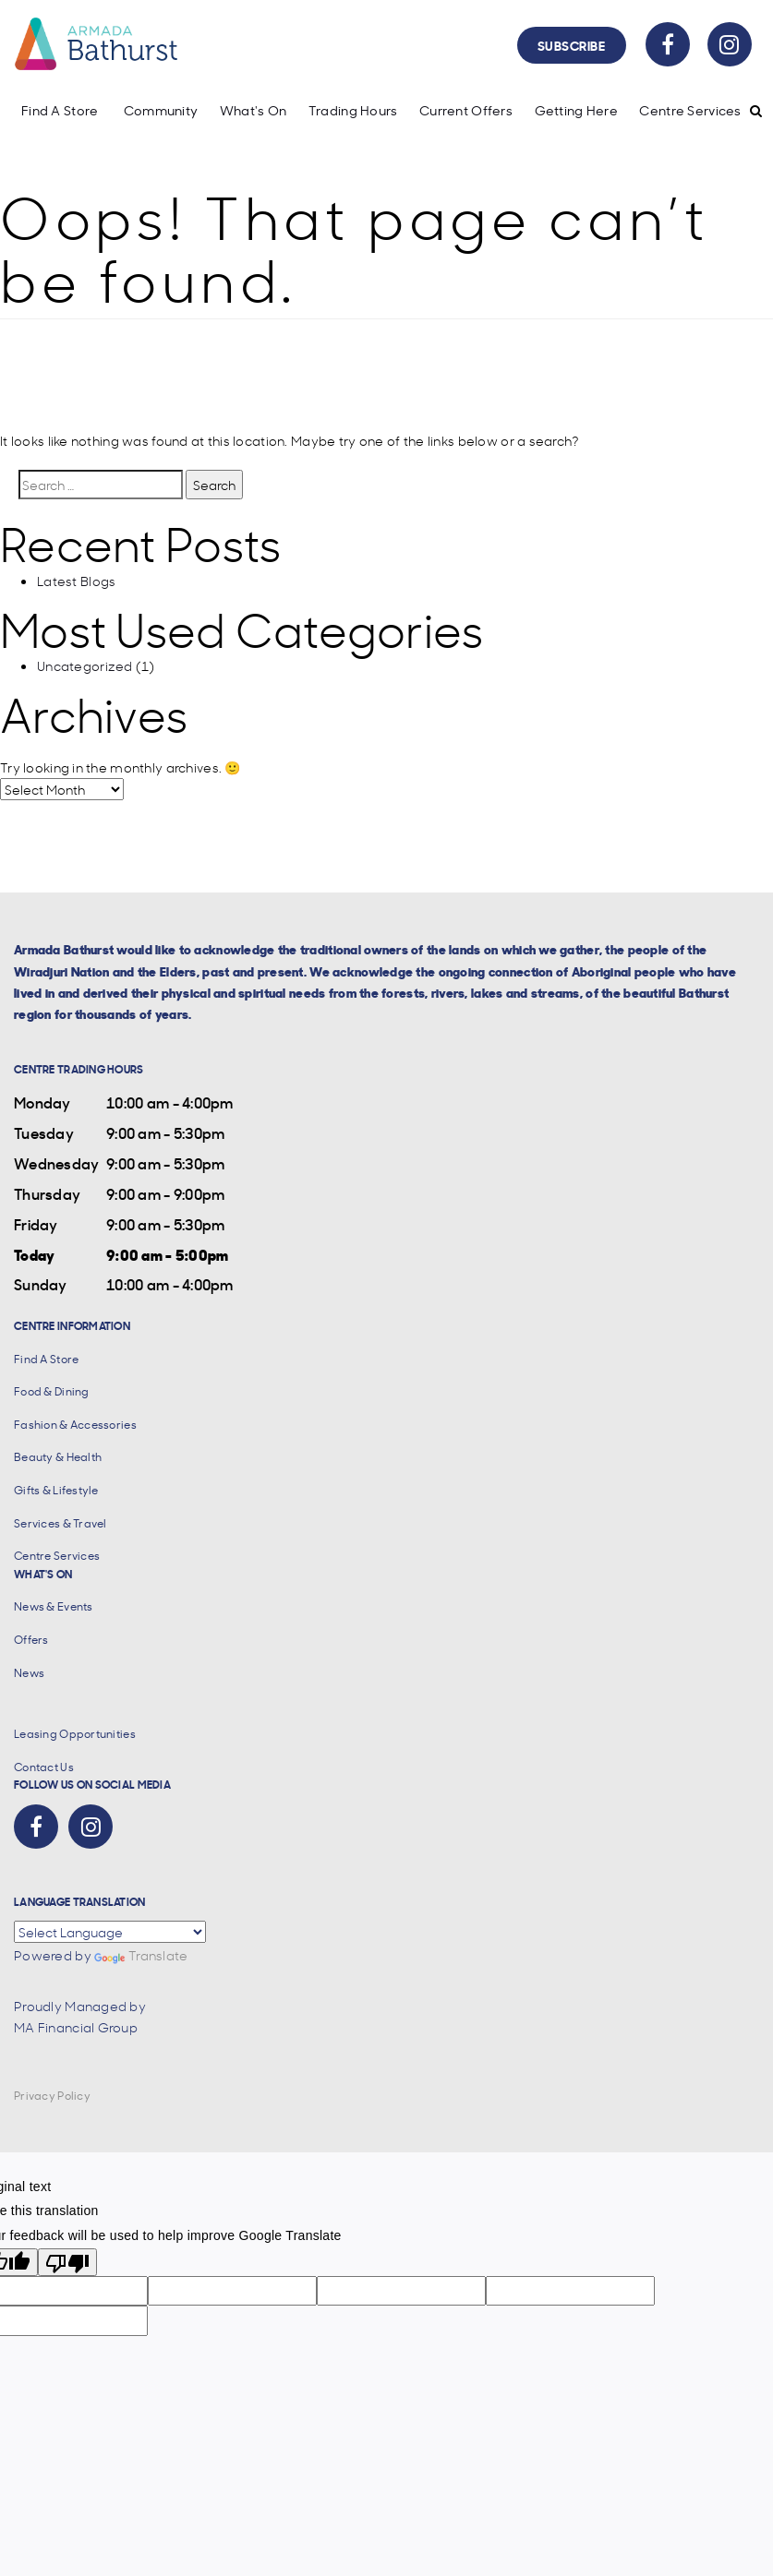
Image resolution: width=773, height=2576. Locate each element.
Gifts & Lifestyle (56, 1490)
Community (161, 110)
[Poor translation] (67, 2262)
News (29, 1673)
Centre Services (690, 110)
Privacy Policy (52, 2095)
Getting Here (576, 110)
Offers (31, 1639)
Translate (141, 1955)
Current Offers (466, 110)
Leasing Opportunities (75, 1734)
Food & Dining (52, 1391)
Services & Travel (60, 1523)
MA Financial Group (76, 2027)
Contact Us (44, 1767)
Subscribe (571, 44)
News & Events (53, 1606)
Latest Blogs (76, 580)
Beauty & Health (58, 1457)
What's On (253, 110)
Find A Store (59, 110)
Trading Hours (353, 110)
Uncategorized (85, 665)
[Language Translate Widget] (110, 1932)
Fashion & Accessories (75, 1424)
